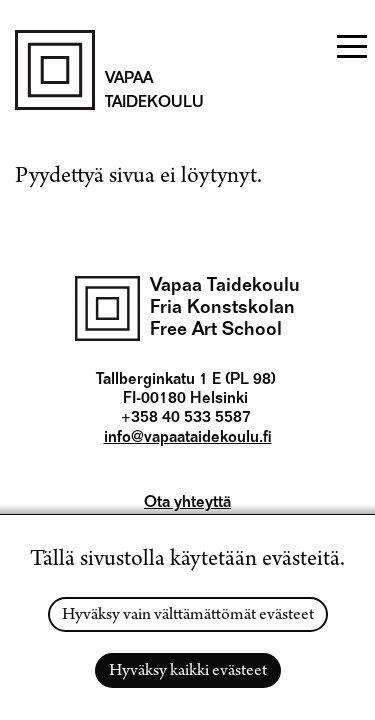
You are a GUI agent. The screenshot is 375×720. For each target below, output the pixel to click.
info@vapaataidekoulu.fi (188, 439)
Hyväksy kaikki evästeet (188, 672)
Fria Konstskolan (222, 308)
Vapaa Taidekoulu (225, 286)
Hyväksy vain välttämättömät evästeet (188, 616)
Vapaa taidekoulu (145, 92)
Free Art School (216, 330)
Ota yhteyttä (187, 504)
